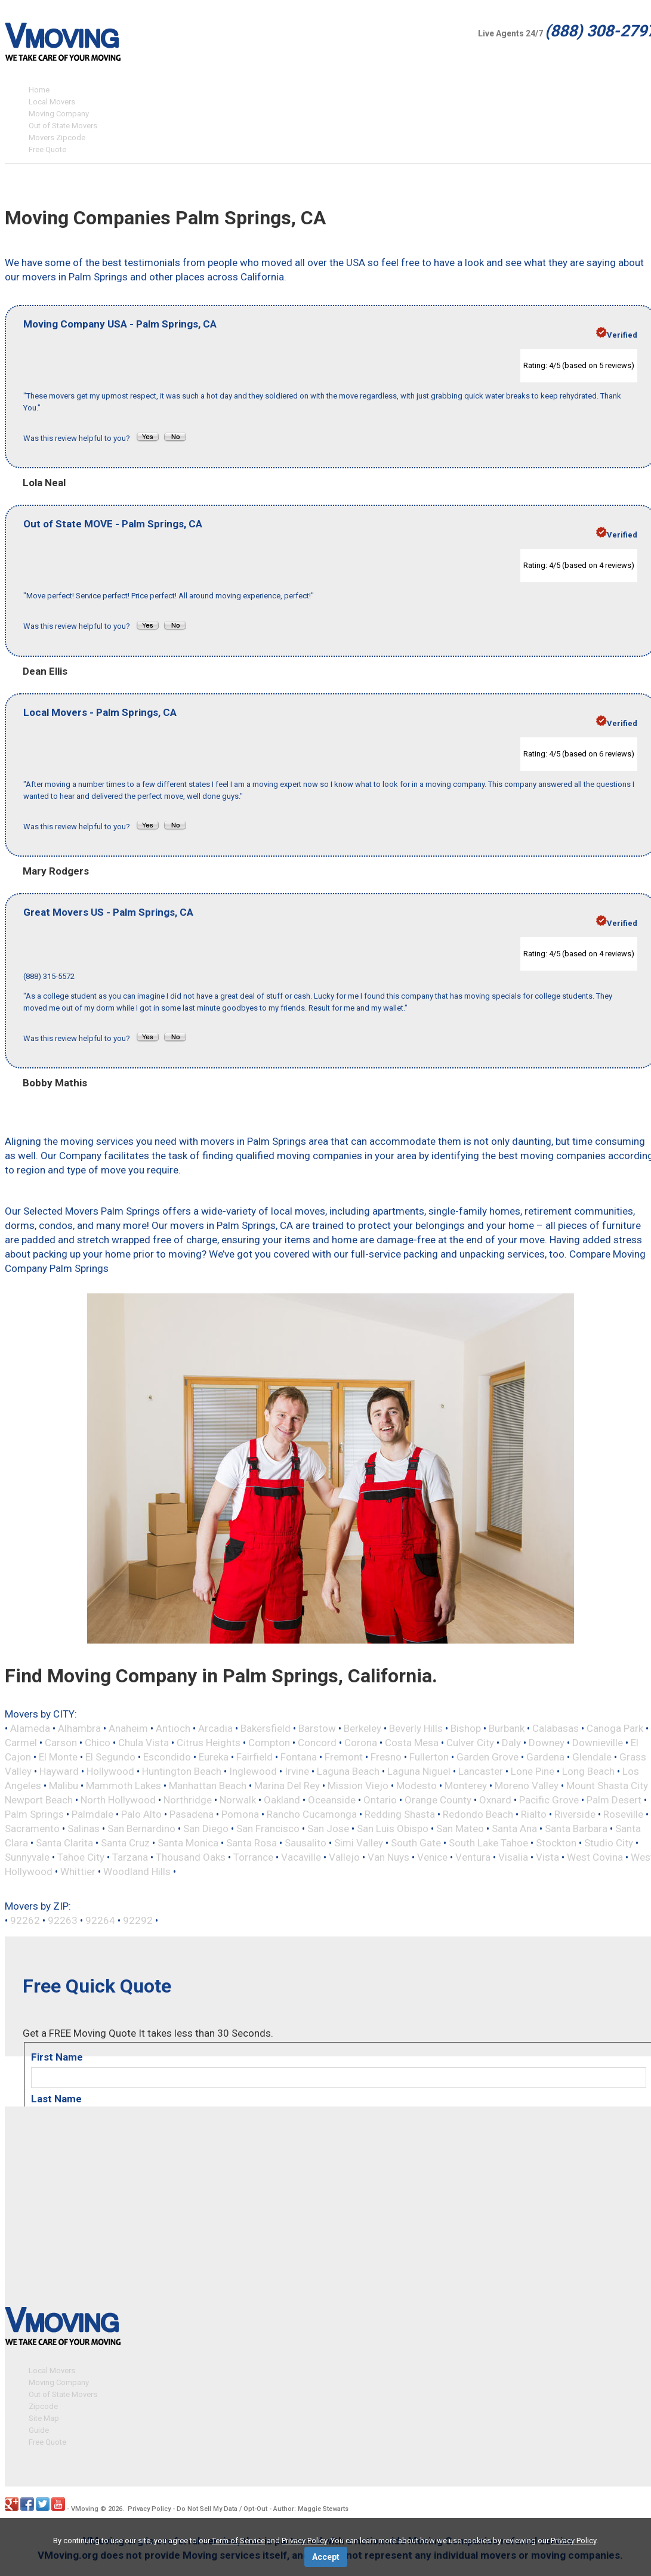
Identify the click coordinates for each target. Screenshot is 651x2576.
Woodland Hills (137, 1871)
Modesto (416, 1786)
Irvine (297, 1771)
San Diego (206, 1828)
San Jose (328, 1828)
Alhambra (79, 1728)
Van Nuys (388, 1857)
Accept (326, 2557)
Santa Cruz (125, 1843)
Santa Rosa (251, 1843)
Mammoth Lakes (123, 1786)
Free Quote (47, 149)
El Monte (58, 1757)
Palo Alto (141, 1814)
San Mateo (460, 1828)
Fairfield (254, 1757)
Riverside (575, 1814)
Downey (546, 1743)
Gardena (545, 1757)
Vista (547, 1857)
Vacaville (301, 1857)
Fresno (386, 1757)
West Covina (595, 1857)
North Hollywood (118, 1800)
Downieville (597, 1743)
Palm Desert (614, 1800)
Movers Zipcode (57, 137)
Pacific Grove (549, 1800)
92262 (25, 1920)
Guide (39, 2428)
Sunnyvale (27, 1857)
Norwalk (238, 1800)
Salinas (83, 1828)
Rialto (534, 1814)
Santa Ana (514, 1828)
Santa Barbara (576, 1828)
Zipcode (43, 2404)
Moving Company (59, 113)
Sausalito (305, 1843)
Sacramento (32, 1828)
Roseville (623, 1814)
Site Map (44, 2416)
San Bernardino (141, 1828)
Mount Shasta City (607, 1786)
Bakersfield (265, 1728)
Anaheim (128, 1728)
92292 (138, 1920)
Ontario (380, 1800)
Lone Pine (532, 1771)
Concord (317, 1743)
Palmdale (92, 1814)
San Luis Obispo (392, 1828)
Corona (360, 1743)
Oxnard (495, 1800)
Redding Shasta (400, 1814)
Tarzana (130, 1857)
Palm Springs (34, 1814)
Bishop (466, 1728)
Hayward (59, 1771)
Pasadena (191, 1814)
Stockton (556, 1843)
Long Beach (588, 1771)
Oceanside (332, 1800)
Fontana (298, 1757)
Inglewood (253, 1771)
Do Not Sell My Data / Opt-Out (222, 2507)
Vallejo (344, 1857)
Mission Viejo (358, 1786)
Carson (61, 1743)
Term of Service (238, 2540)
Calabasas (555, 1728)
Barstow (317, 1728)
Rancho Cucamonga (312, 1814)
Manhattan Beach (207, 1786)
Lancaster (480, 1771)
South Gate (416, 1843)
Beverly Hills (416, 1728)
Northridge (187, 1800)
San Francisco (268, 1828)
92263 (63, 1920)
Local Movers (52, 101)
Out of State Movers (63, 125)
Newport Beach (39, 1800)
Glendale (592, 1757)
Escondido (167, 1757)
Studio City (608, 1843)
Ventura (472, 1857)
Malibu (63, 1786)
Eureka (214, 1757)
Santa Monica (188, 1843)
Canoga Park (615, 1728)
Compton (269, 1743)
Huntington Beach (181, 1771)
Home (39, 89)
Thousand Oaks (191, 1857)
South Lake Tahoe (488, 1843)
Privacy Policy (149, 2507)
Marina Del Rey (287, 1786)
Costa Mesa (412, 1743)
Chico (97, 1743)
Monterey (466, 1786)
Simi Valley (358, 1843)
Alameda (30, 1728)
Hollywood (110, 1771)
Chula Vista (143, 1743)
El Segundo (110, 1757)
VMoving (84, 2507)
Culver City (470, 1743)
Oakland (282, 1800)
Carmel (21, 1743)
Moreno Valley (527, 1786)
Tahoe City (80, 1857)
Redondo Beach (478, 1814)
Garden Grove (487, 1757)
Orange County (438, 1800)
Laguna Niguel (419, 1771)
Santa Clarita (64, 1843)
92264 (100, 1920)
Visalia (513, 1857)
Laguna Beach (348, 1771)
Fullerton (429, 1757)
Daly (511, 1743)
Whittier (77, 1871)
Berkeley (362, 1728)
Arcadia (215, 1728)
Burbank (506, 1728)
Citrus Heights (208, 1743)
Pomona (240, 1814)
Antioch (173, 1728)
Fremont (344, 1757)
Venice (432, 1857)
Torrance (253, 1857)
